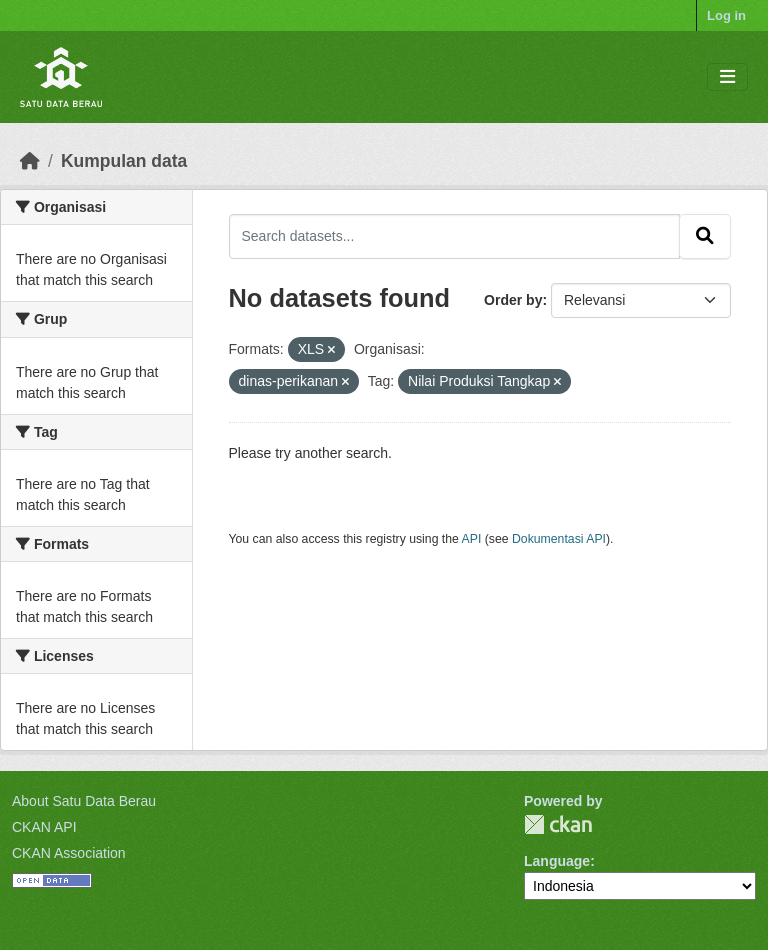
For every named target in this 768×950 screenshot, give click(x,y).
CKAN (558, 824)
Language (557, 861)
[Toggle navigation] (727, 77)
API (472, 539)
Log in (726, 15)
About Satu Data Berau (84, 801)
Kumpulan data (124, 161)
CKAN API (44, 827)
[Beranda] (30, 161)
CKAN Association (69, 853)
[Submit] (705, 236)
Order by (513, 300)
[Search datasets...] (455, 236)
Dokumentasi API (559, 539)
